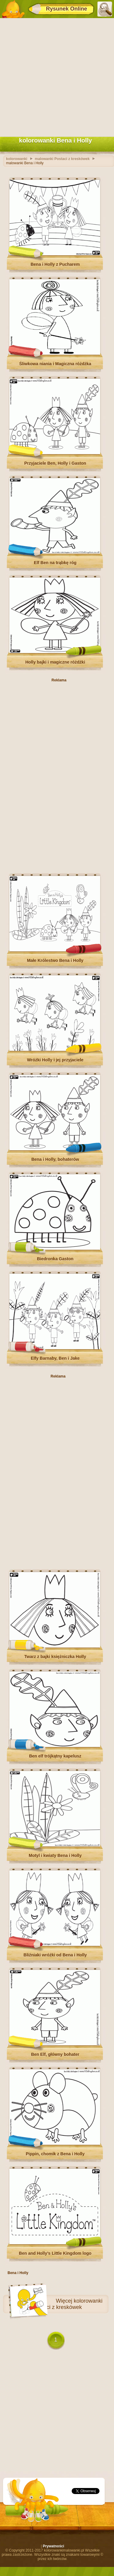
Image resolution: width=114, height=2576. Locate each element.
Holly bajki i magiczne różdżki (55, 662)
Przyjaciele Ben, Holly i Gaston (55, 463)
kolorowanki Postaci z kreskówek (68, 2304)
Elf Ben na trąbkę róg (55, 562)
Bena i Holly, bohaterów (55, 1159)
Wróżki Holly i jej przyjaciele (55, 1059)
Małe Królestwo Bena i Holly (55, 960)
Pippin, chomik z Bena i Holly (55, 2153)
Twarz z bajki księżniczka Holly (55, 1656)
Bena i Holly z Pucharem (55, 264)
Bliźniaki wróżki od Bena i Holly (55, 1954)
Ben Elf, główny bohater (55, 2054)
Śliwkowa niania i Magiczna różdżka (55, 363)
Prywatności (53, 2546)
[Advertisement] (56, 76)
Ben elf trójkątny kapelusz (55, 1756)
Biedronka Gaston (55, 1258)
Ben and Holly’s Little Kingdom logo (55, 2253)
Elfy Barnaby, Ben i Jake (55, 1358)
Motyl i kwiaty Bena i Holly (55, 1855)
